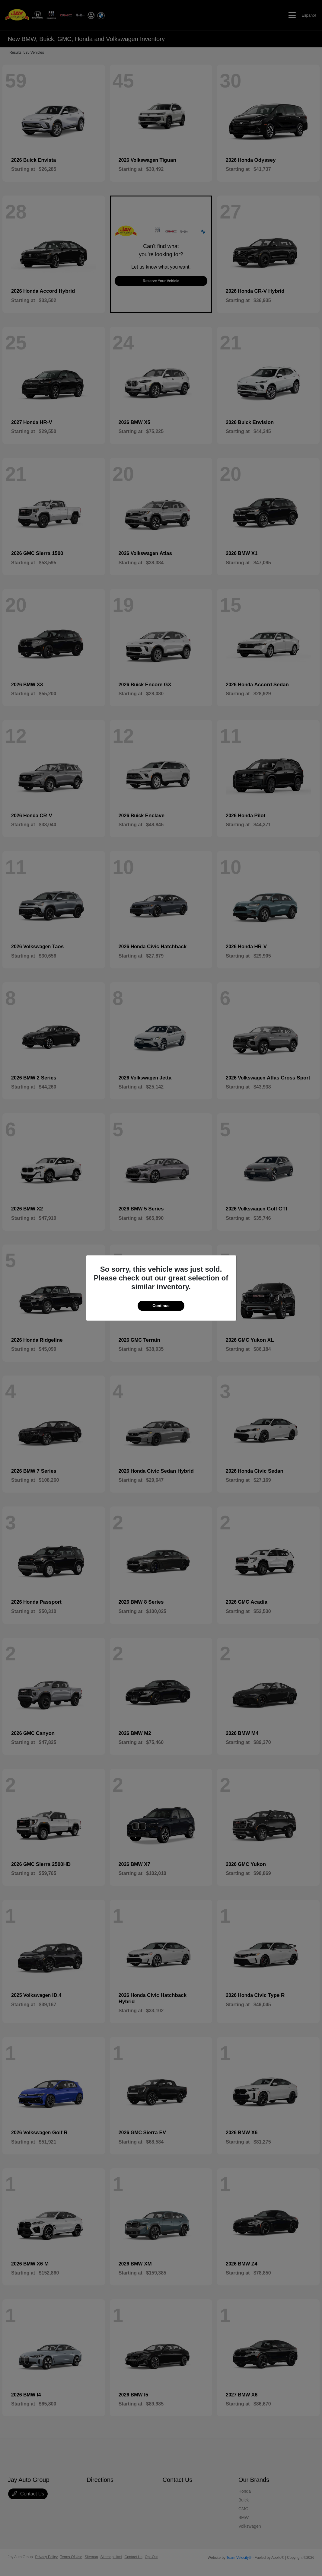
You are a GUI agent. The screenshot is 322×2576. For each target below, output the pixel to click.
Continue (160, 1305)
